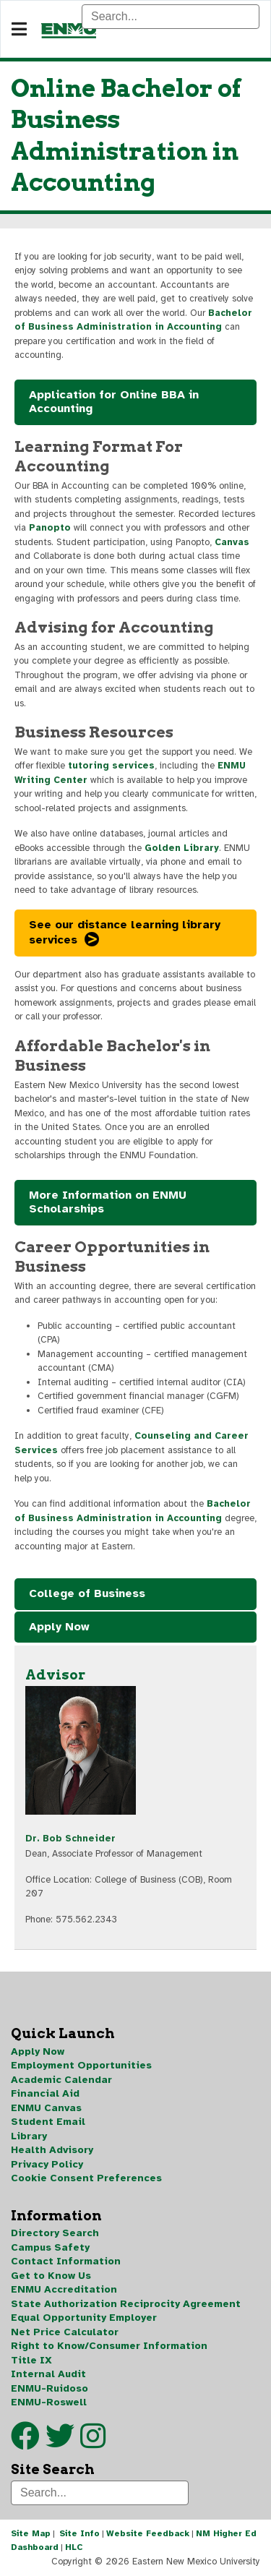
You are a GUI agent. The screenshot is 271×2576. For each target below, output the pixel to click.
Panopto (50, 528)
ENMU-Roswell (49, 2402)
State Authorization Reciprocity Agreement (126, 2304)
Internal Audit (48, 2374)
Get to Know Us (51, 2275)
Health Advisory (52, 2150)
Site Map (31, 2533)
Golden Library (182, 848)
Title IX (31, 2360)
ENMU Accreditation (64, 2289)
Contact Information (66, 2261)
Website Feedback (147, 2533)
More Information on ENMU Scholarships (107, 1202)
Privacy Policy (47, 2164)
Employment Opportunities (81, 2065)
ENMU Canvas (46, 2108)
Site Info (79, 2533)
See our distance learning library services (124, 932)
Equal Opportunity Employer (84, 2317)
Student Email (48, 2121)
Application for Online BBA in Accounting (114, 402)
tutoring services (111, 765)
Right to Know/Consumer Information (109, 2346)
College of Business (87, 1593)
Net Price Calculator (65, 2332)
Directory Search (55, 2233)
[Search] (170, 16)
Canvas (232, 542)
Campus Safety (50, 2247)
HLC (74, 2547)
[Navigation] (19, 30)
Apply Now (59, 1626)
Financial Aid (45, 2093)
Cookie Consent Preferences (86, 2178)
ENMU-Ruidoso (49, 2388)
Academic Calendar (61, 2080)
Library (29, 2136)
